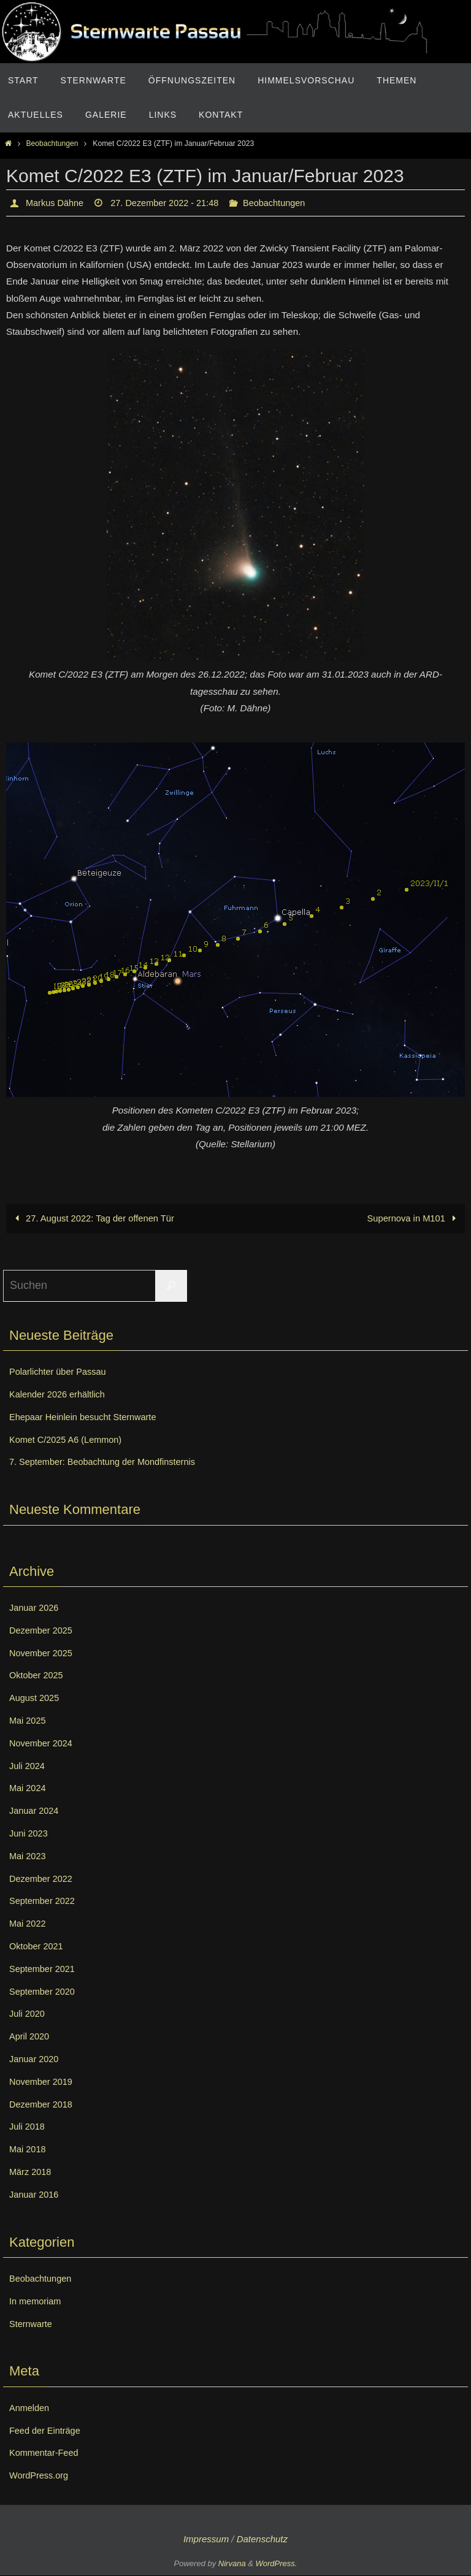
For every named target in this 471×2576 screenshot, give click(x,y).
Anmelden (31, 2408)
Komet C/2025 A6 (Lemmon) (71, 1440)
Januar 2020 (36, 2059)
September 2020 (45, 1992)
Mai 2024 (29, 1788)
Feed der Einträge (48, 2430)
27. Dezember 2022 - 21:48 (176, 202)
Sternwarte (32, 2323)
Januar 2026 (36, 1608)
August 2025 (36, 1698)
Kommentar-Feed (47, 2453)
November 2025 (44, 1653)
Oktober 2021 (39, 1946)
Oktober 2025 (39, 1675)
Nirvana (232, 2564)
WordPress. (276, 2564)
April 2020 (31, 2036)
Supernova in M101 (412, 1218)
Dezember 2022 (44, 1879)
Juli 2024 (28, 1766)
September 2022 (45, 1901)
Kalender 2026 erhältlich (62, 1394)
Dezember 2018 (44, 2105)
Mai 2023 (29, 1856)
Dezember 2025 (44, 1631)
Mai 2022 (29, 1924)
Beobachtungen (52, 143)
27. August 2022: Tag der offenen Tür (94, 1218)
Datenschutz (262, 2539)
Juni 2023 (30, 1834)
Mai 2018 (29, 2149)
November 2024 (44, 1743)
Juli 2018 (28, 2127)
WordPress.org (41, 2476)
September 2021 (45, 1969)
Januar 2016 (36, 2195)
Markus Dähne (58, 202)
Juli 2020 (28, 2014)
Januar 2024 (36, 1811)
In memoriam (37, 2301)
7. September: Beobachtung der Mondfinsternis (112, 1462)
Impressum (206, 2539)
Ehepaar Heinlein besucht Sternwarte (90, 1417)
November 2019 (44, 2082)
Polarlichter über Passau (62, 1372)
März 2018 (32, 2172)
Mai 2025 (29, 1721)
